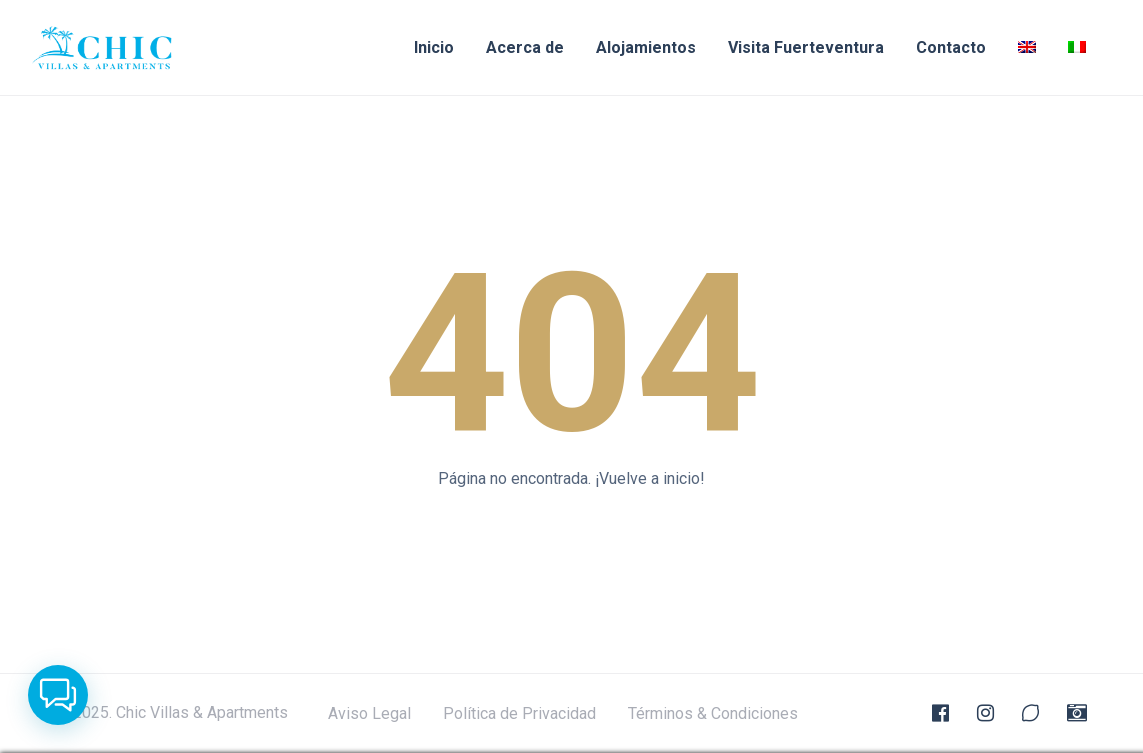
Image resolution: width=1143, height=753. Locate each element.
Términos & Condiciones (713, 714)
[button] (58, 695)
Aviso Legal (369, 714)
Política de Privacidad (519, 714)
